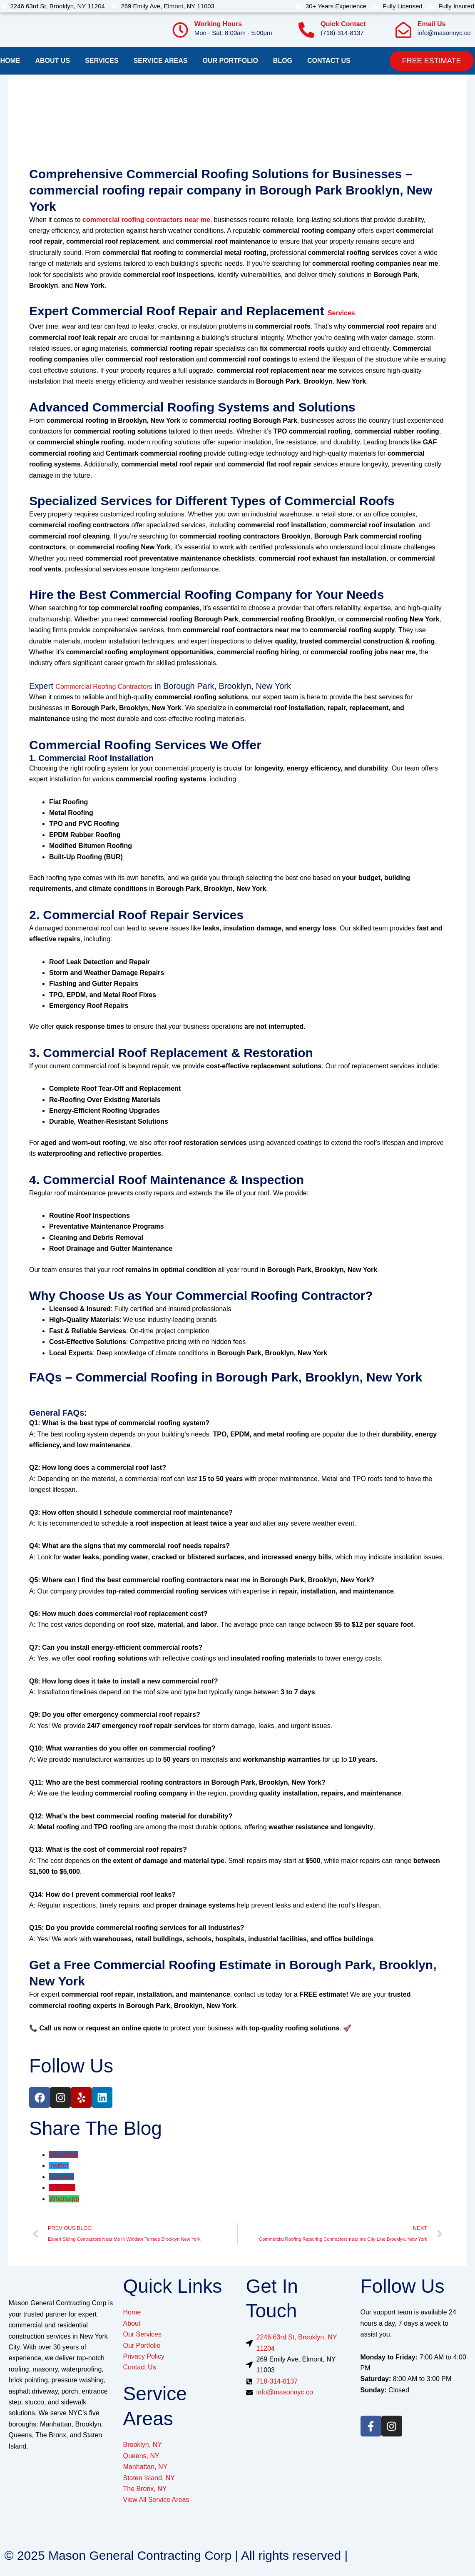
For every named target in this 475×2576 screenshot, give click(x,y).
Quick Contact (343, 23)
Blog (282, 60)
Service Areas (161, 60)
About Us (52, 60)
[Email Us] (403, 30)
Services (102, 60)
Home (10, 60)
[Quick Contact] (306, 30)
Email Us (432, 23)
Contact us (329, 60)
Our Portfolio (230, 60)
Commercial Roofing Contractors (103, 686)
